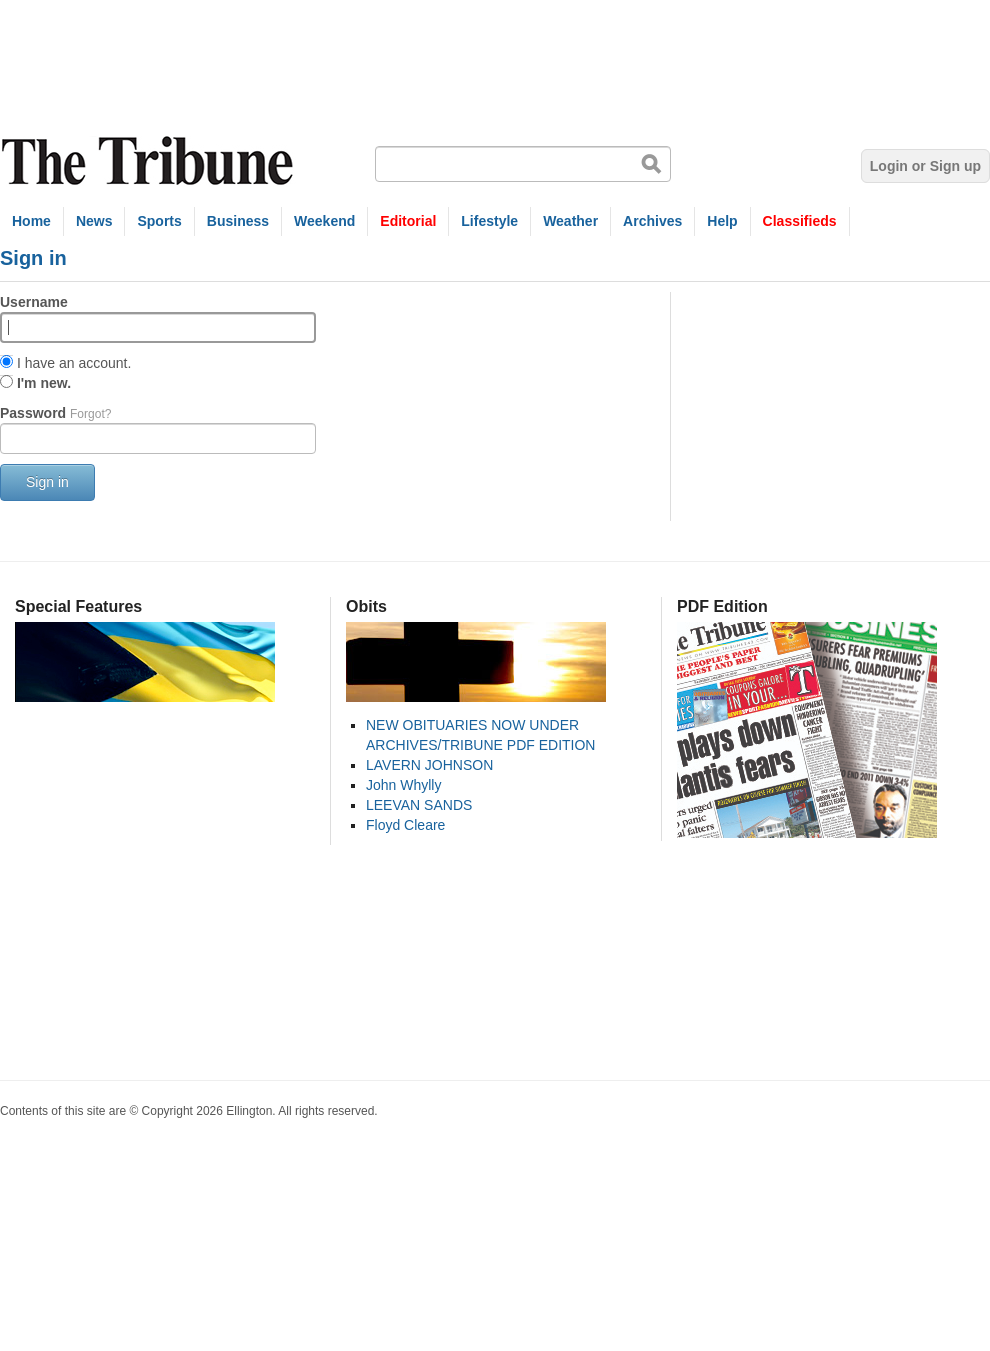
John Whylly (403, 785)
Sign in (47, 482)
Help (722, 221)
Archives (652, 221)
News (94, 221)
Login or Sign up (925, 166)
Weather (570, 221)
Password (55, 413)
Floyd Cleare (405, 825)
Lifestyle (489, 221)
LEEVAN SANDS (419, 805)
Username (34, 302)
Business (238, 221)
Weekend (324, 221)
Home (31, 221)
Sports (159, 221)
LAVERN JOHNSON (429, 765)
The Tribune (150, 161)
